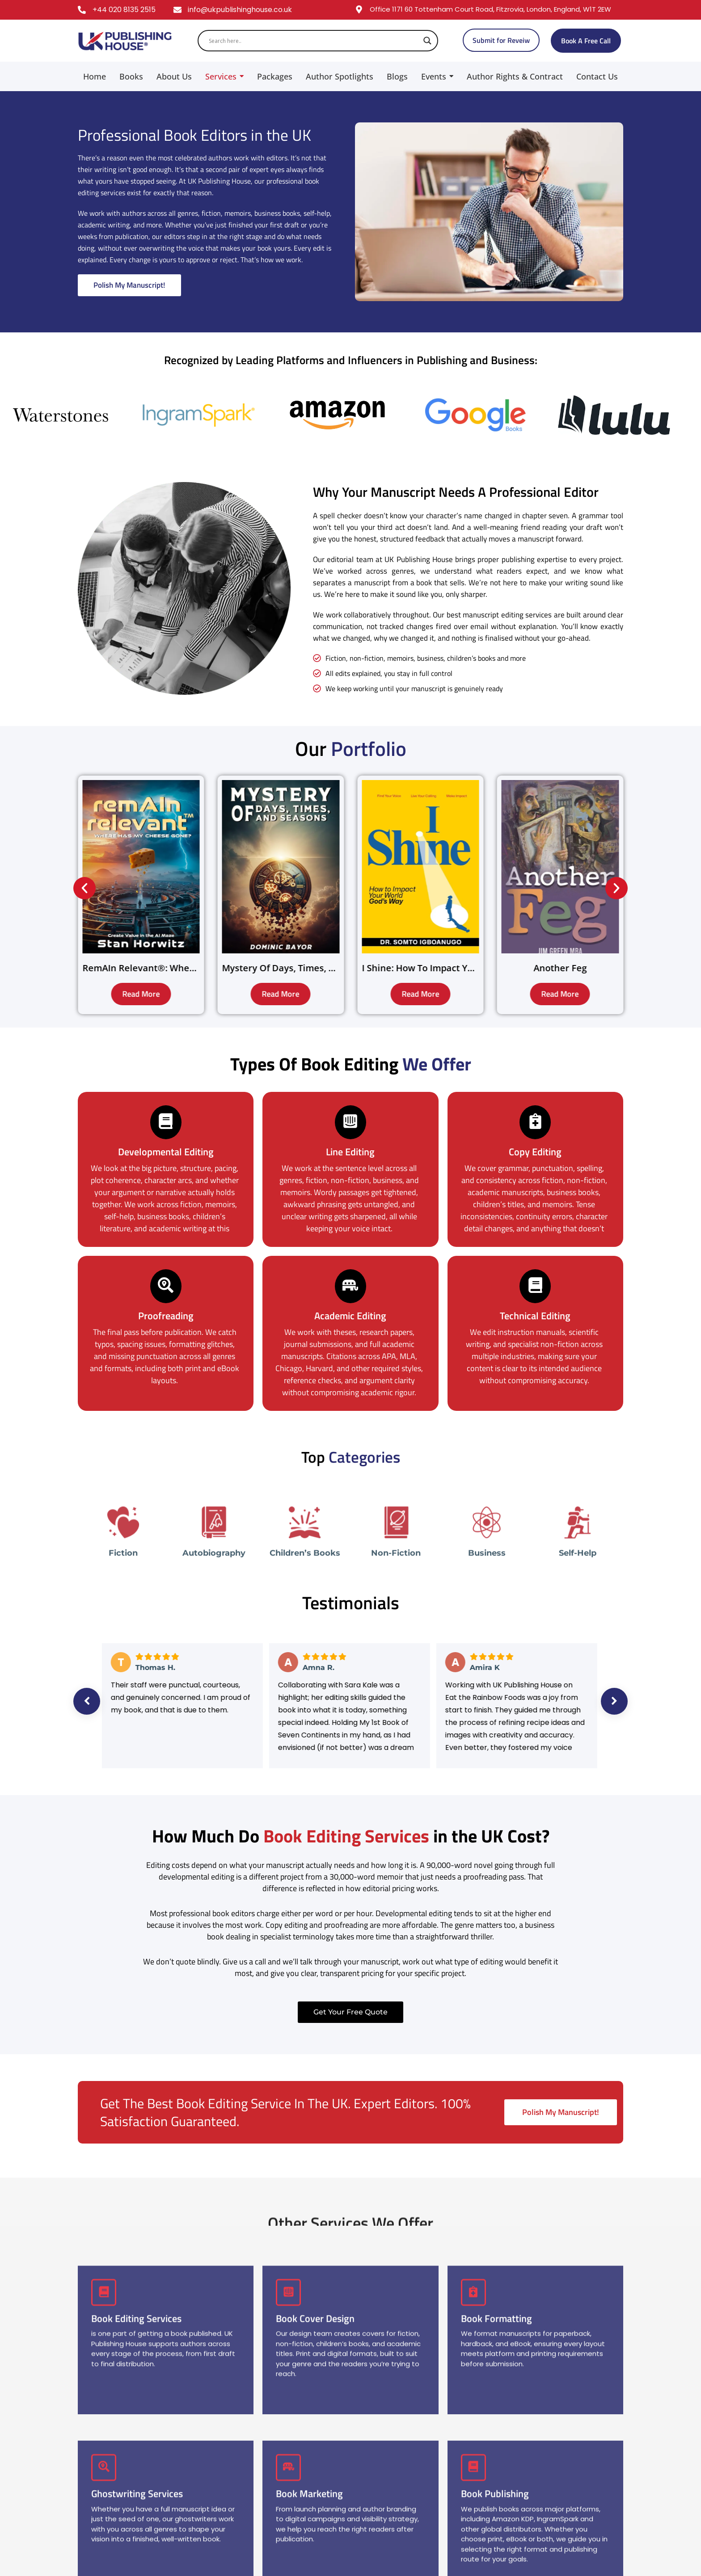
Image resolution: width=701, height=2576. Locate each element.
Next (614, 1701)
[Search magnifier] (427, 40)
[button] (84, 888)
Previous (86, 1701)
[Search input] (314, 40)
